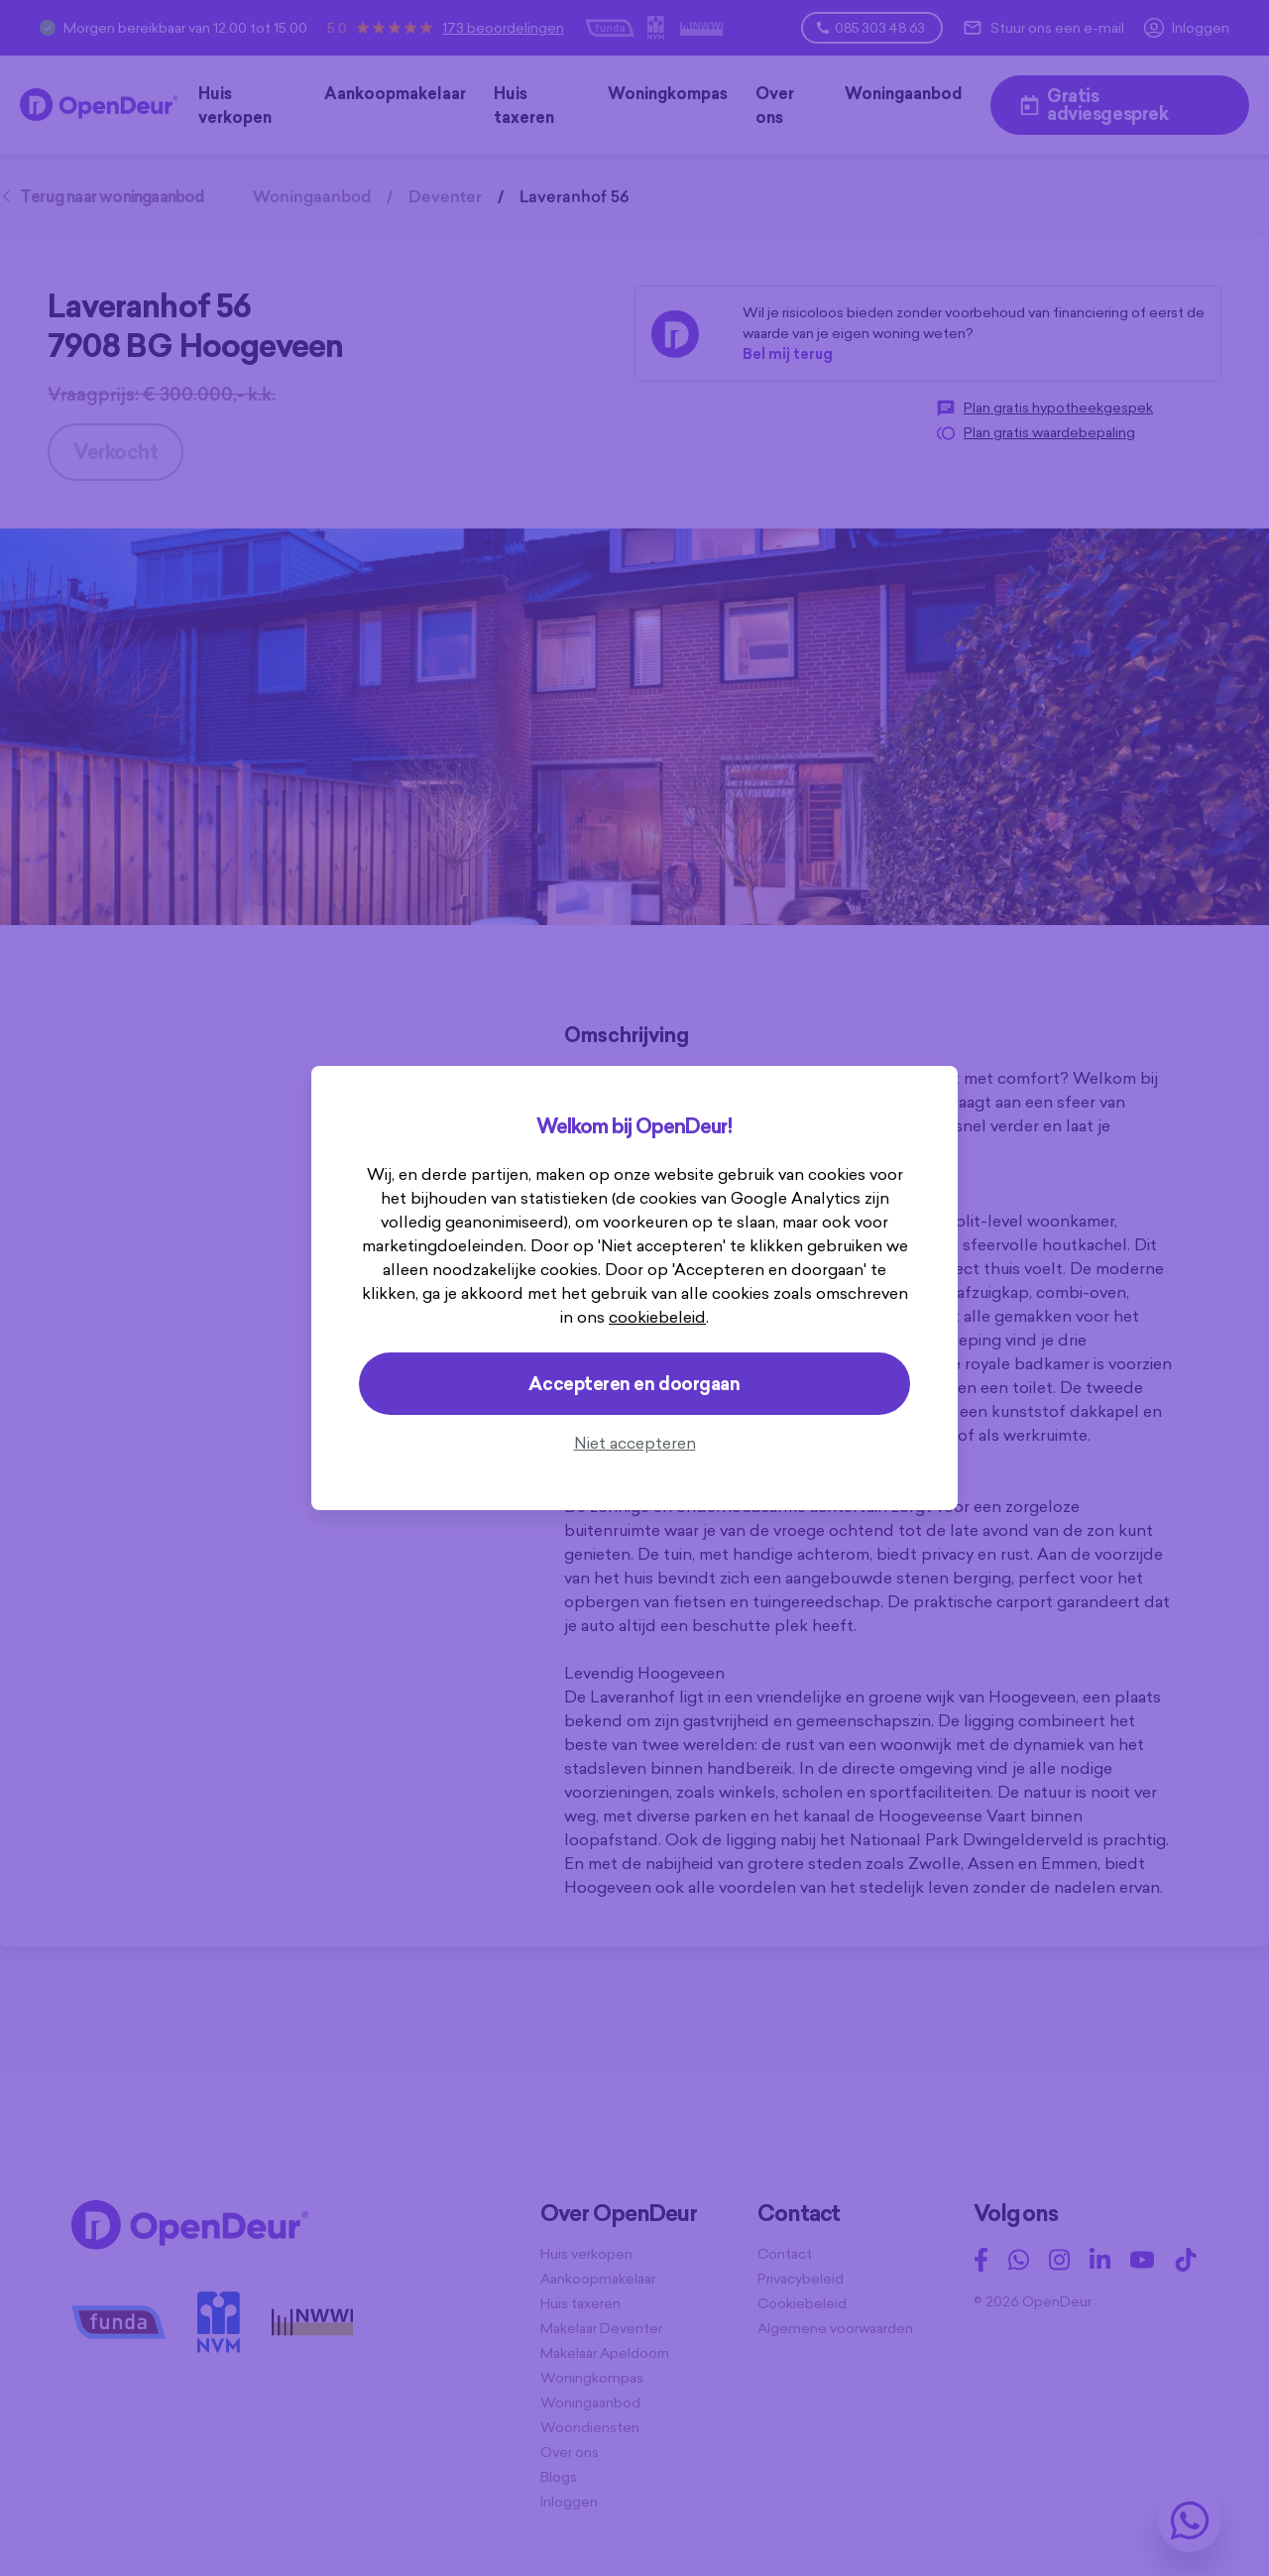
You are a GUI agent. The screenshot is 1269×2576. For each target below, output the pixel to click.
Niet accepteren (635, 1443)
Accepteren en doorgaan (634, 1383)
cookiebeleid (657, 1317)
